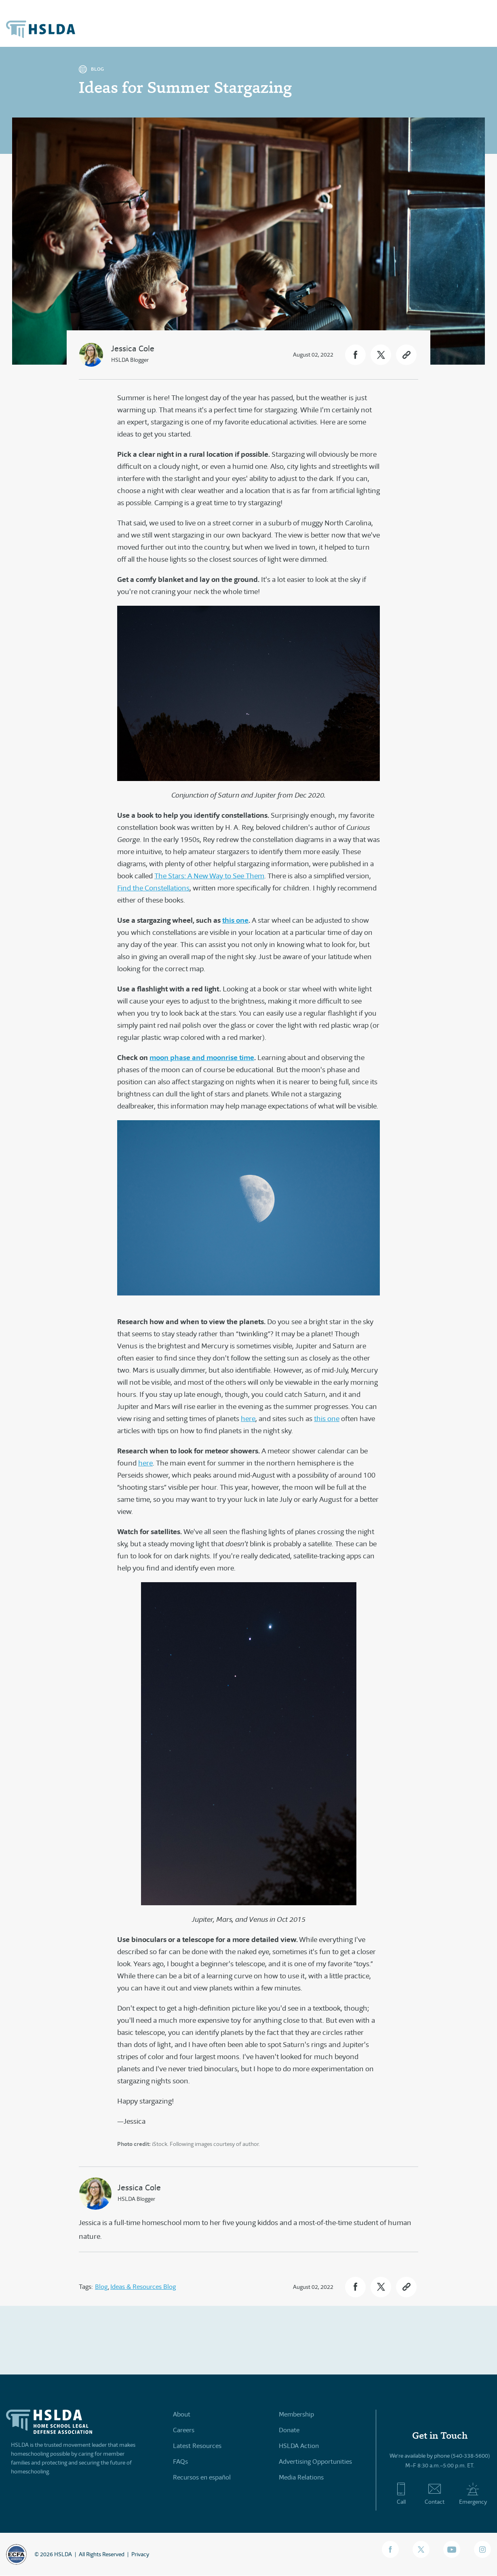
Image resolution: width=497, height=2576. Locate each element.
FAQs (180, 2461)
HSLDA (63, 2554)
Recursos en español (202, 2477)
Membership (296, 2414)
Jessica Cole (132, 349)
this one (326, 1418)
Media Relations (301, 2477)
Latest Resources (197, 2446)
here (248, 1418)
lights (178, 559)
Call (401, 2494)
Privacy (140, 2554)
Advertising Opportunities (315, 2461)
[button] (355, 354)
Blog (101, 2286)
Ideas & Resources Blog (143, 2286)
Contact (434, 2494)
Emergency (473, 2494)
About (181, 2414)
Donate (289, 2430)
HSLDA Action (299, 2446)
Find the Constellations (153, 888)
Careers (183, 2430)
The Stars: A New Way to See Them (209, 875)
